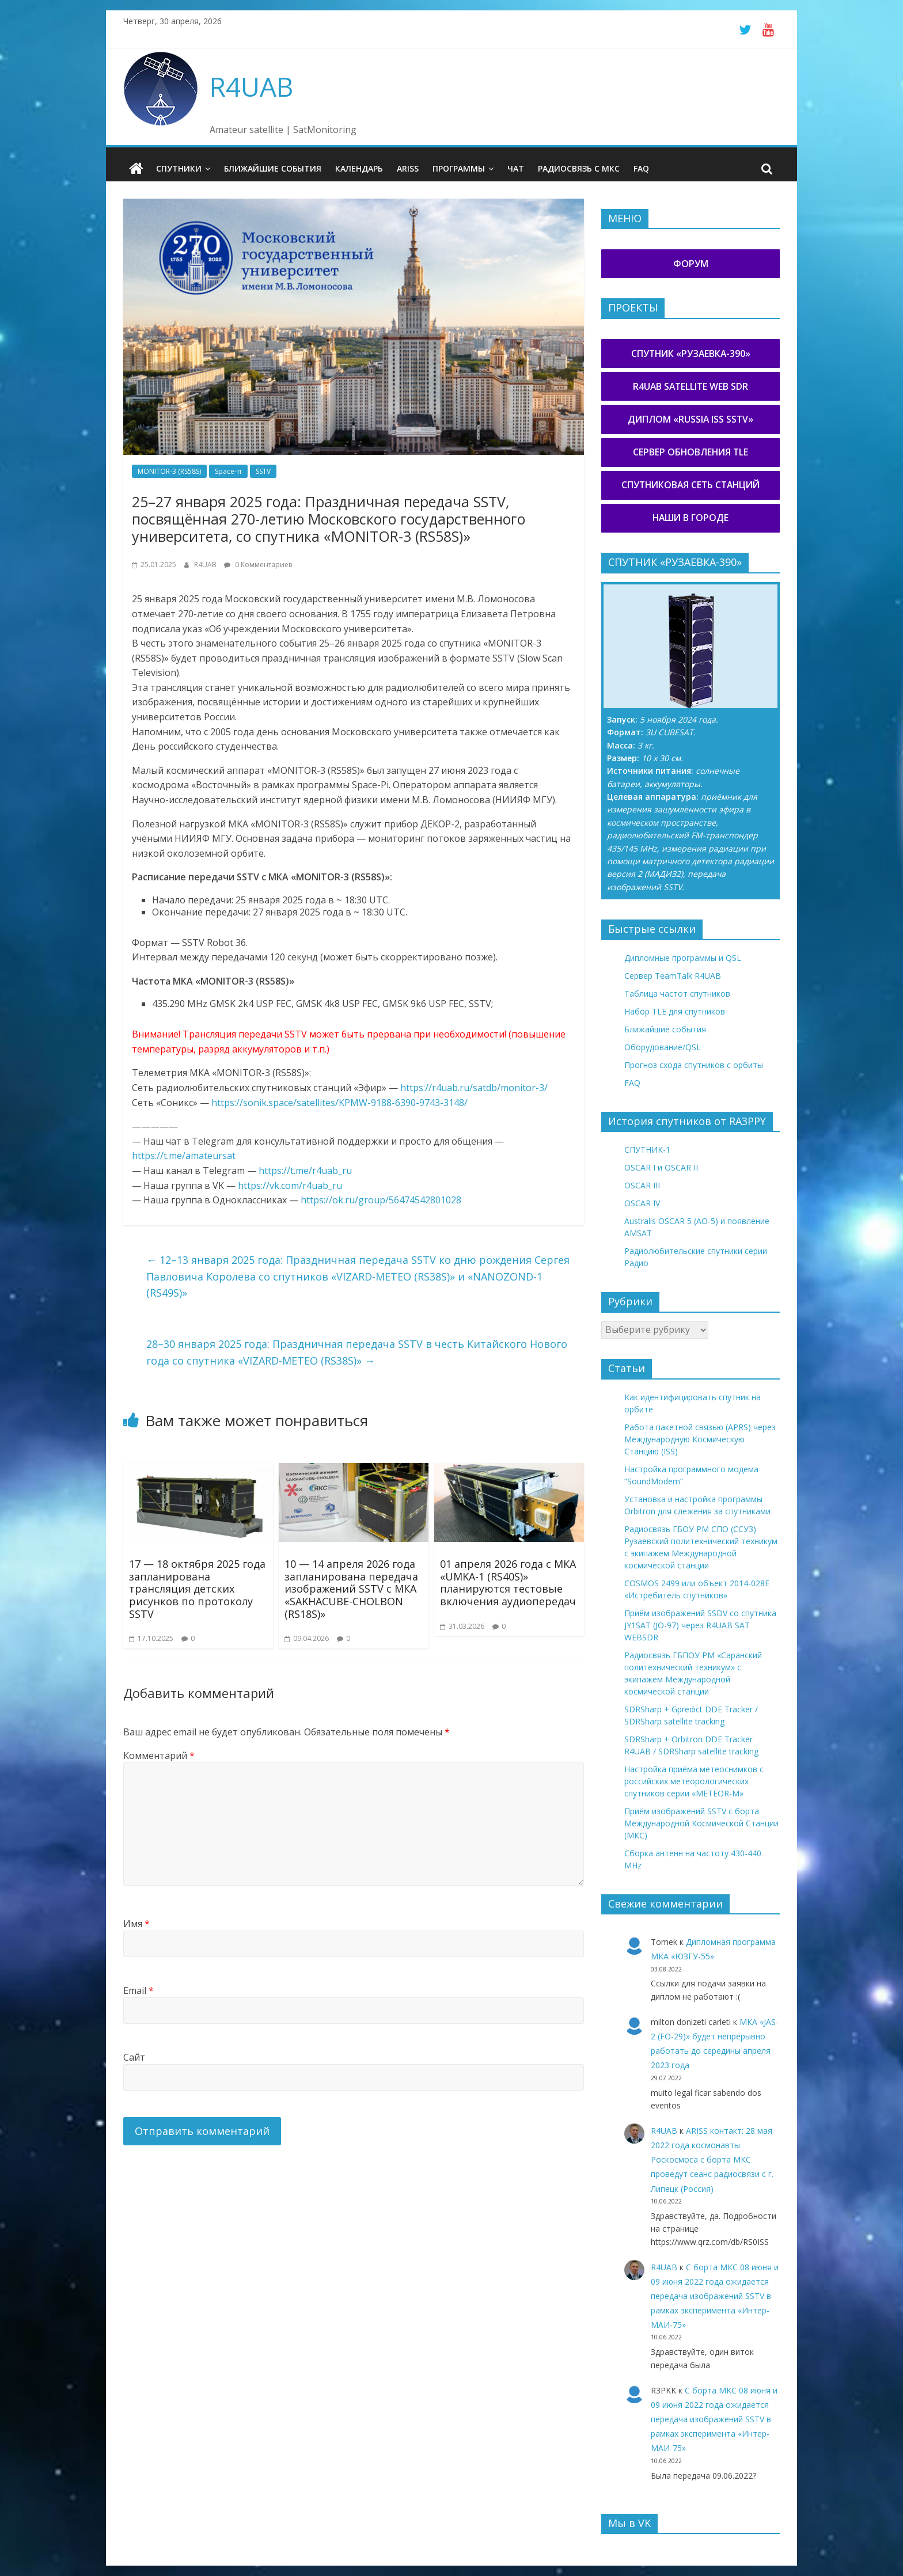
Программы (458, 168)
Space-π (228, 471)
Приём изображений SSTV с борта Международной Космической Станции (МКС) (701, 1822)
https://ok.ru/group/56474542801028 (381, 1199)
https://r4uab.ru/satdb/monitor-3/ (474, 1087)
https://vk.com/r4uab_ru (290, 1185)
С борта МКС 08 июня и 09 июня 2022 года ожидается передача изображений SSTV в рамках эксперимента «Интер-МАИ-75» (715, 2295)
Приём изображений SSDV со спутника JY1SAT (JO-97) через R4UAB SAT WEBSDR (700, 1624)
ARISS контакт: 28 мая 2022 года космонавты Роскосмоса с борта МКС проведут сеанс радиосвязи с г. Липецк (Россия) (712, 2159)
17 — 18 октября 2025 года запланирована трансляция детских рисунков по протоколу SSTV (197, 1588)
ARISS (408, 168)
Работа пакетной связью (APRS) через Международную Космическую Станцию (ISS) (700, 1438)
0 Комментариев (258, 564)
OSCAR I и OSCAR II (661, 1167)
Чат (515, 168)
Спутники (179, 168)
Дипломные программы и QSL (682, 957)
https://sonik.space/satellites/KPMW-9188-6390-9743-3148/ (339, 1102)
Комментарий (159, 1755)
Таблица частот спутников (677, 992)
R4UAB (251, 86)
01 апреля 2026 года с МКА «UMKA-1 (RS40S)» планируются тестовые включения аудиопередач (508, 1582)
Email (138, 1990)
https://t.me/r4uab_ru (305, 1170)
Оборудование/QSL (662, 1046)
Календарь (359, 168)
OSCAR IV (642, 1203)
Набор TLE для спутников (674, 1010)
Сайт (134, 2056)
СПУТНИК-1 (647, 1149)
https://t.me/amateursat (184, 1155)
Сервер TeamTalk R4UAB (672, 975)
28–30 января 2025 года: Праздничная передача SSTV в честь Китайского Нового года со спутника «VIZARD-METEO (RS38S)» (356, 1351)
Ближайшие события (272, 168)
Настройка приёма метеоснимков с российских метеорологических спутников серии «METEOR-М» (694, 1780)
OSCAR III (642, 1185)
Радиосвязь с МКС (579, 168)
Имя (136, 1923)
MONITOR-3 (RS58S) (169, 471)
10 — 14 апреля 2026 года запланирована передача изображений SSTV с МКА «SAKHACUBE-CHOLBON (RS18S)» (351, 1588)
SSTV (263, 471)
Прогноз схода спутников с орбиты (693, 1064)
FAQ (641, 168)
